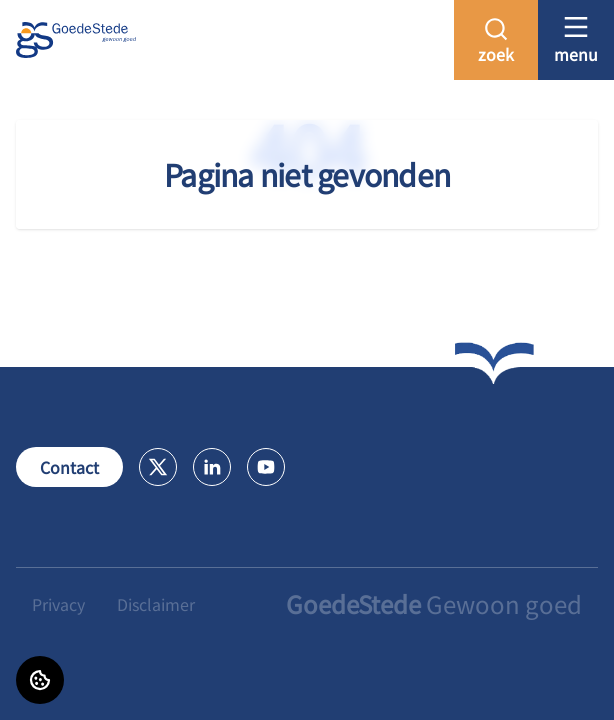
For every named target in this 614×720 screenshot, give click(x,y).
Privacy (58, 604)
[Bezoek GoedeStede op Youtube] (266, 467)
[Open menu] (576, 39)
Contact (69, 467)
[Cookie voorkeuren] (40, 680)
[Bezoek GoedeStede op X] (158, 467)
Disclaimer (156, 604)
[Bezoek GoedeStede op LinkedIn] (212, 467)
